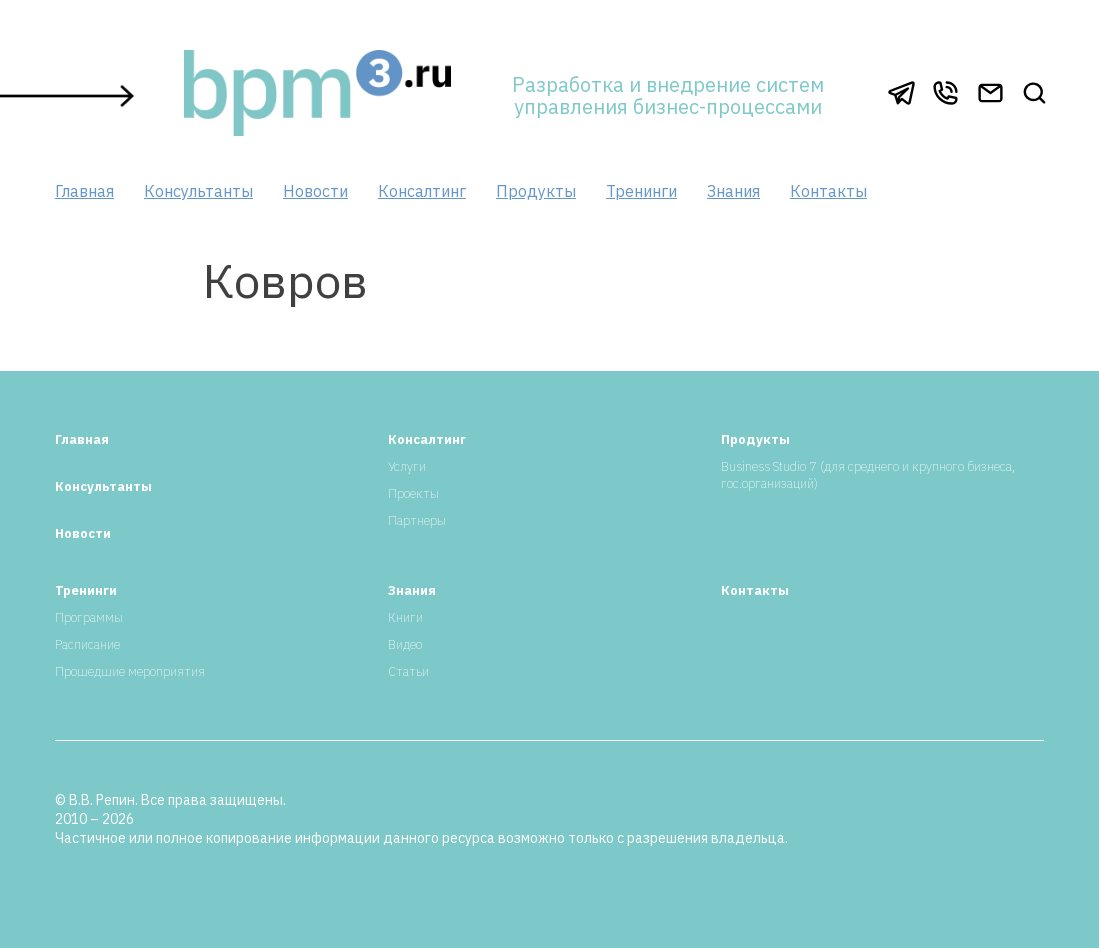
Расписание (87, 644)
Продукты (536, 191)
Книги (405, 617)
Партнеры (417, 520)
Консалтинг (422, 191)
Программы (89, 617)
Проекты (413, 493)
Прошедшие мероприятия (130, 671)
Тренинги (641, 191)
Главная (84, 191)
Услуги (407, 466)
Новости (315, 191)
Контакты (828, 191)
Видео (405, 644)
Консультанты (198, 191)
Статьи (408, 671)
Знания (733, 191)
